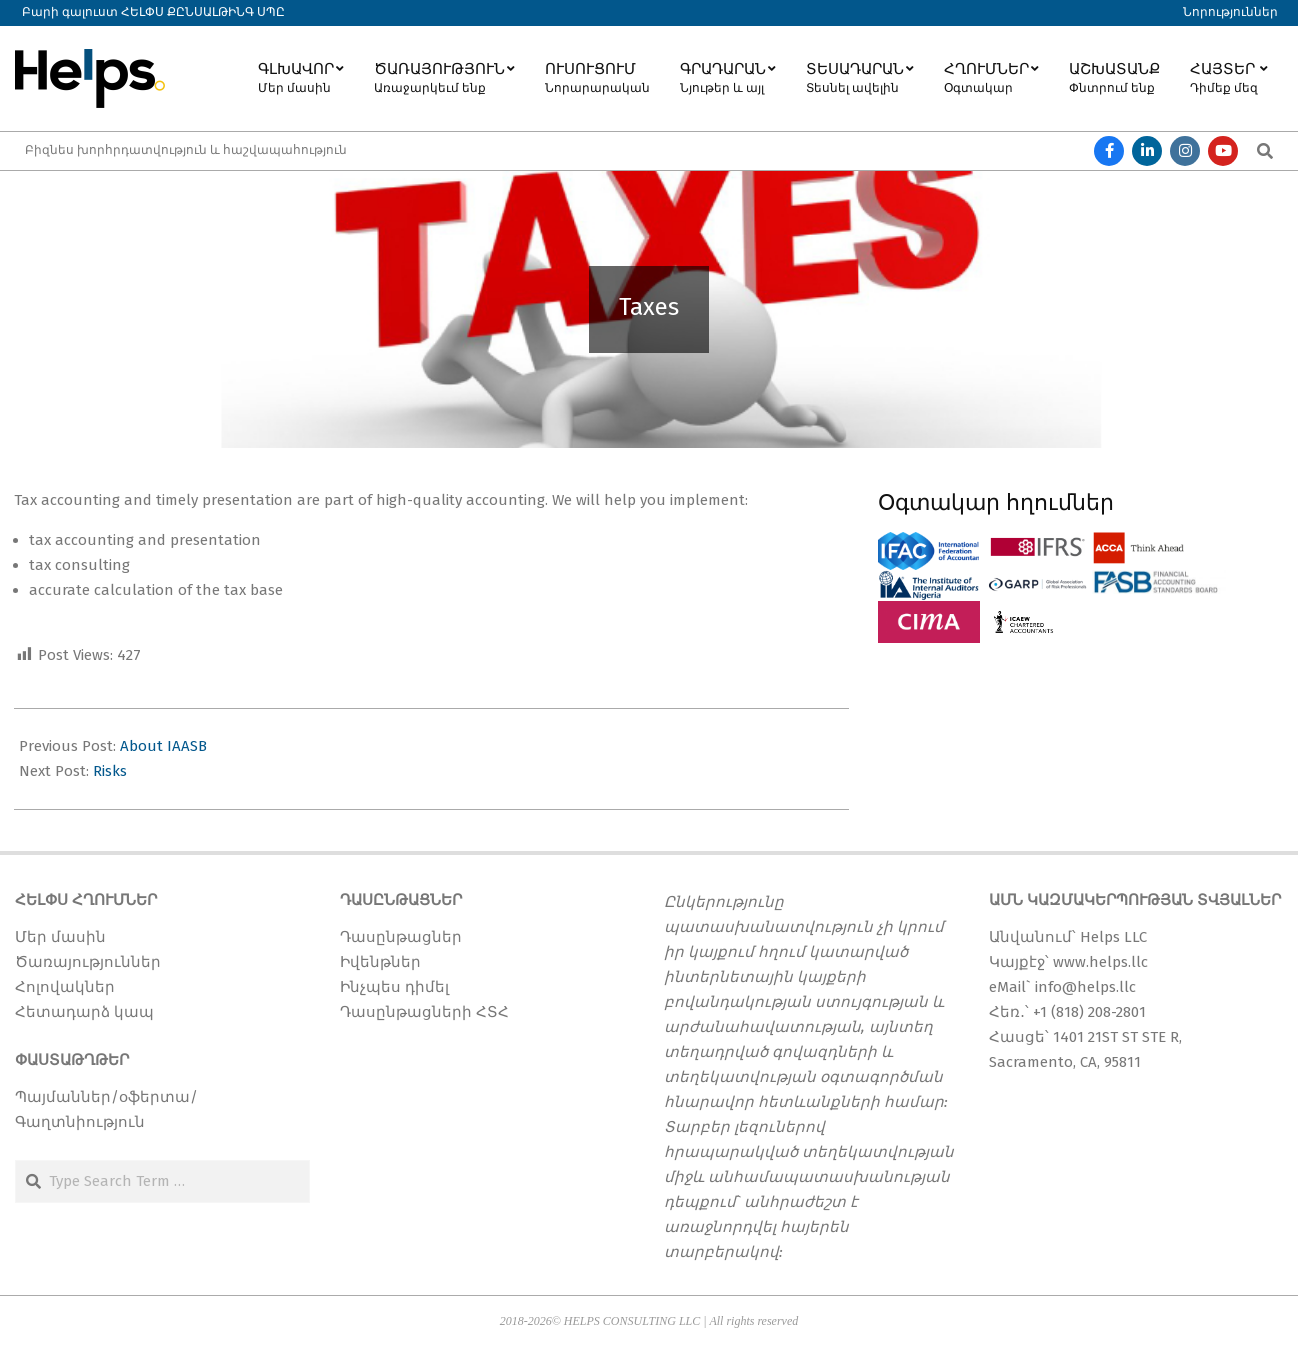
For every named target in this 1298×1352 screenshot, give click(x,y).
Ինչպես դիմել (394, 987)
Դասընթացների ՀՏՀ (424, 1012)
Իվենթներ (380, 962)
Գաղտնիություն (80, 1122)
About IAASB (163, 746)
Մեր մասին (60, 937)
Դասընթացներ (401, 937)
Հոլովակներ (65, 987)
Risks (110, 771)
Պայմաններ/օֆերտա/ (106, 1097)
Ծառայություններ (88, 962)
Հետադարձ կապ (84, 1012)
